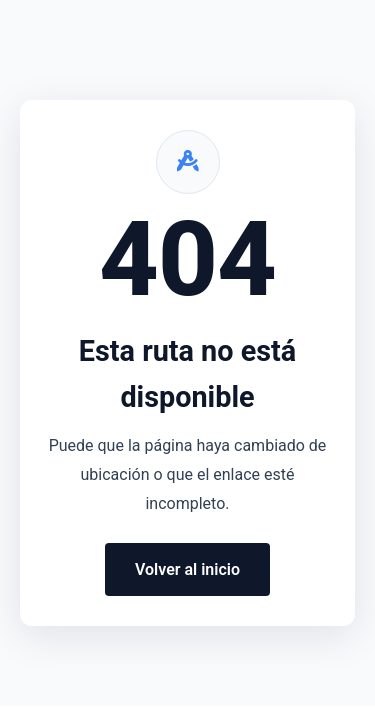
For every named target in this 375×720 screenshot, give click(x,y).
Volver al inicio (187, 569)
